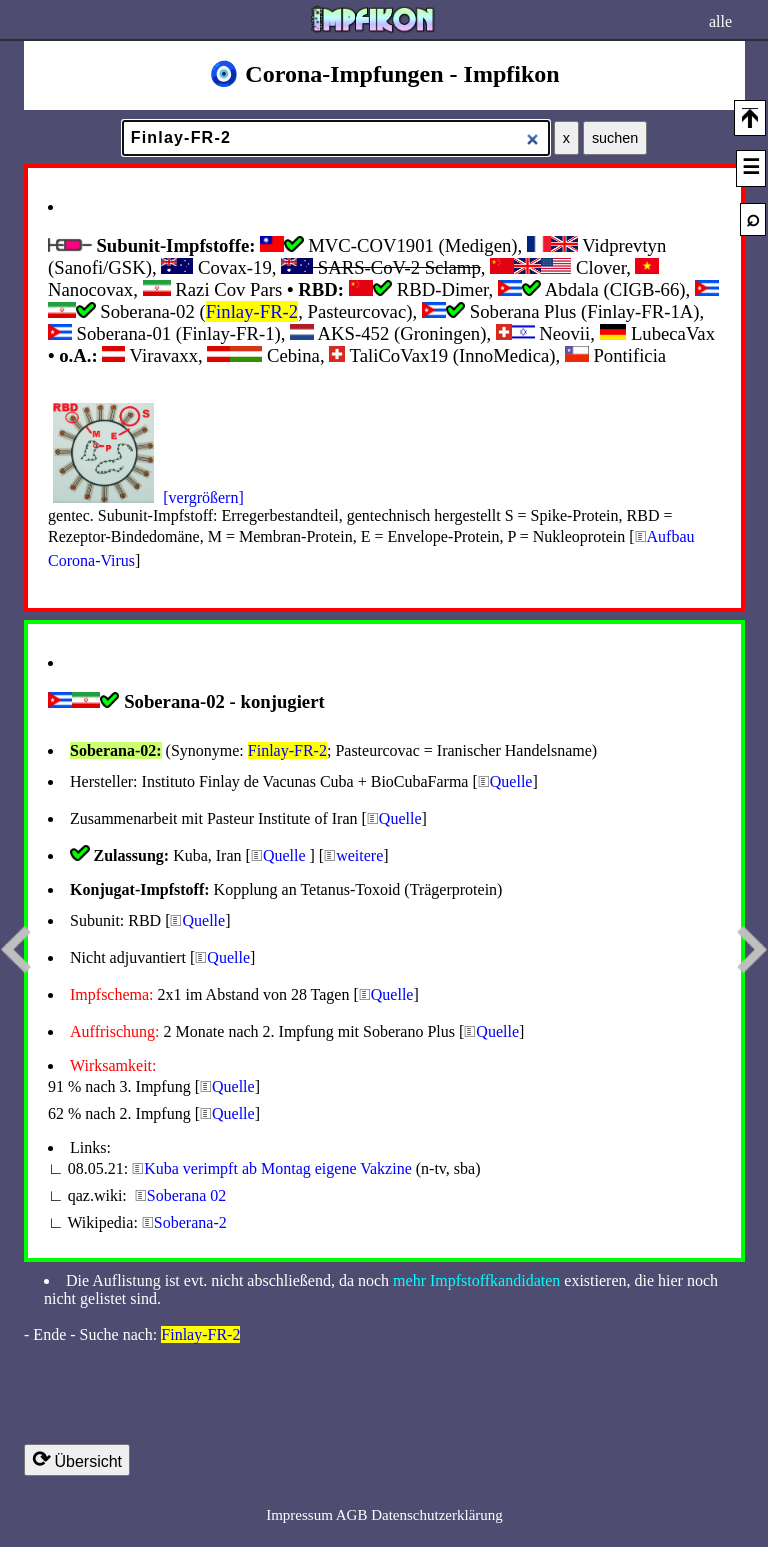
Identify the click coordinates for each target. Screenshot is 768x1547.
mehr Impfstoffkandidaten (476, 1280)
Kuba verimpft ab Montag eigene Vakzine (278, 1168)
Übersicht (77, 1459)
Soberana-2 (190, 1222)
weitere (359, 855)
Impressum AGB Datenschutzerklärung (384, 1515)
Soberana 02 (187, 1195)
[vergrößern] (203, 497)
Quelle (511, 781)
